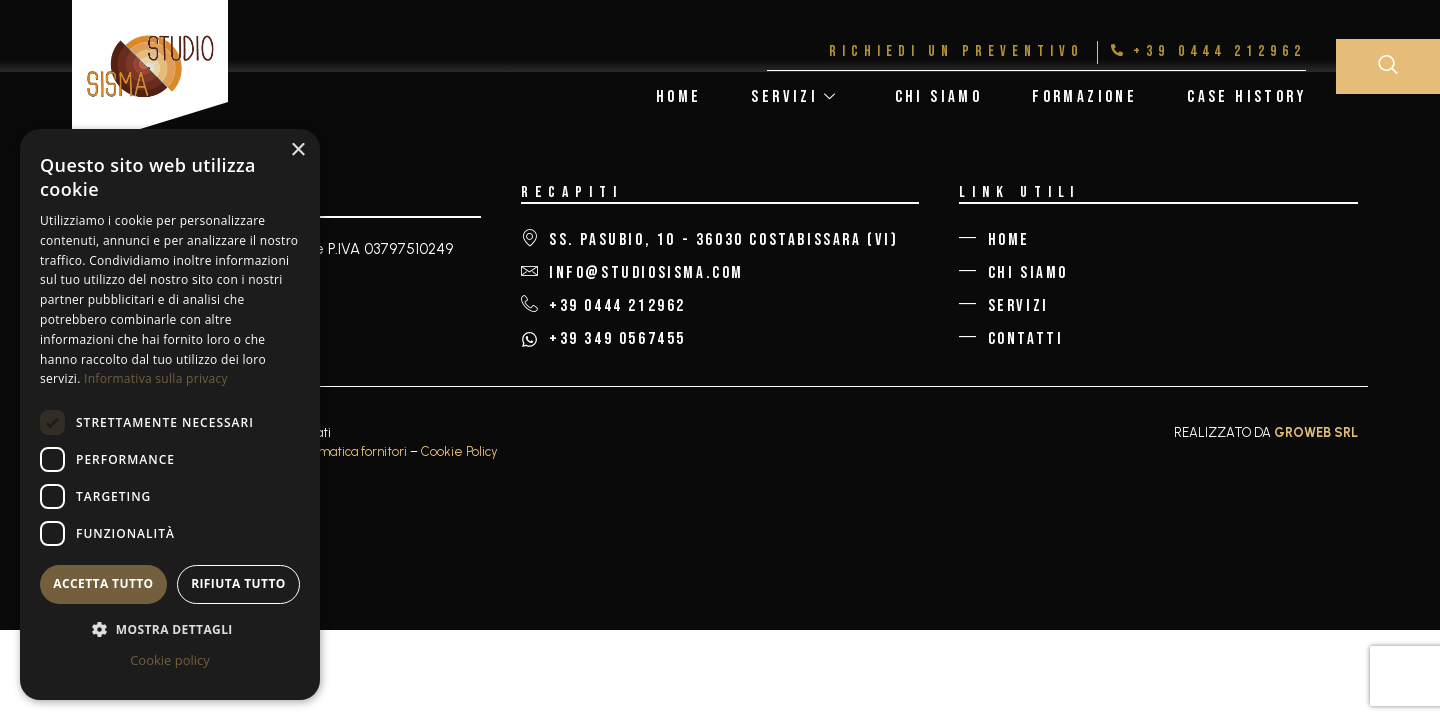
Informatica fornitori (349, 451)
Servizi (794, 97)
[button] (170, 629)
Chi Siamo (939, 97)
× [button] (297, 150)
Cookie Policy (459, 451)
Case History (1246, 97)
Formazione (1084, 97)
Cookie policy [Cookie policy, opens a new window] (170, 660)
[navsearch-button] (1388, 66)
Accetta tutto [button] (103, 583)
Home (679, 97)
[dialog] (170, 414)
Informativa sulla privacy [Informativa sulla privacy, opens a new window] (156, 378)
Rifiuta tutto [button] (238, 583)
